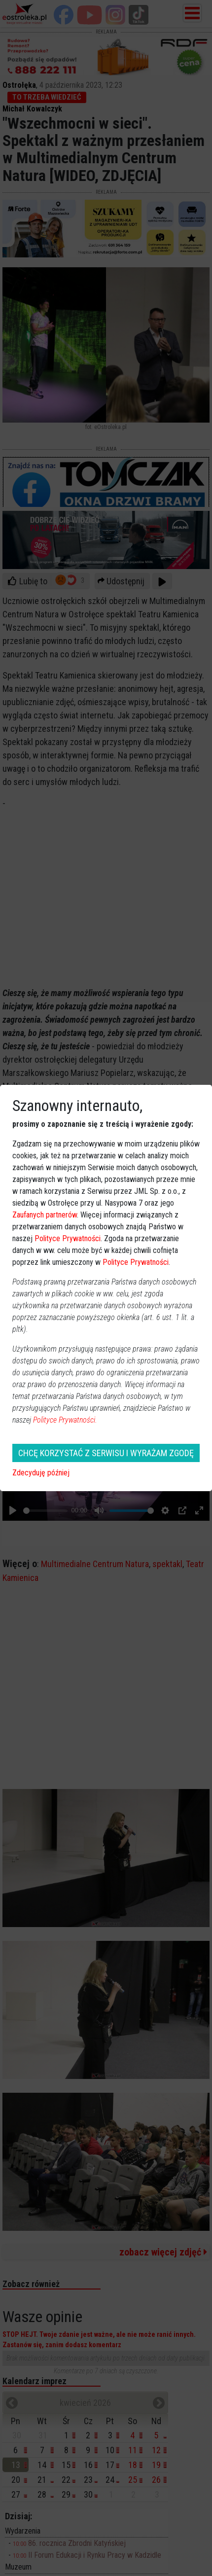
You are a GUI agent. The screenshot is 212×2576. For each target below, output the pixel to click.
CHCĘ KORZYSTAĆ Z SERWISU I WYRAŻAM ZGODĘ (106, 1453)
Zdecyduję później (41, 1472)
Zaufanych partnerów (44, 1214)
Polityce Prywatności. (65, 1420)
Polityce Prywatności (68, 1238)
